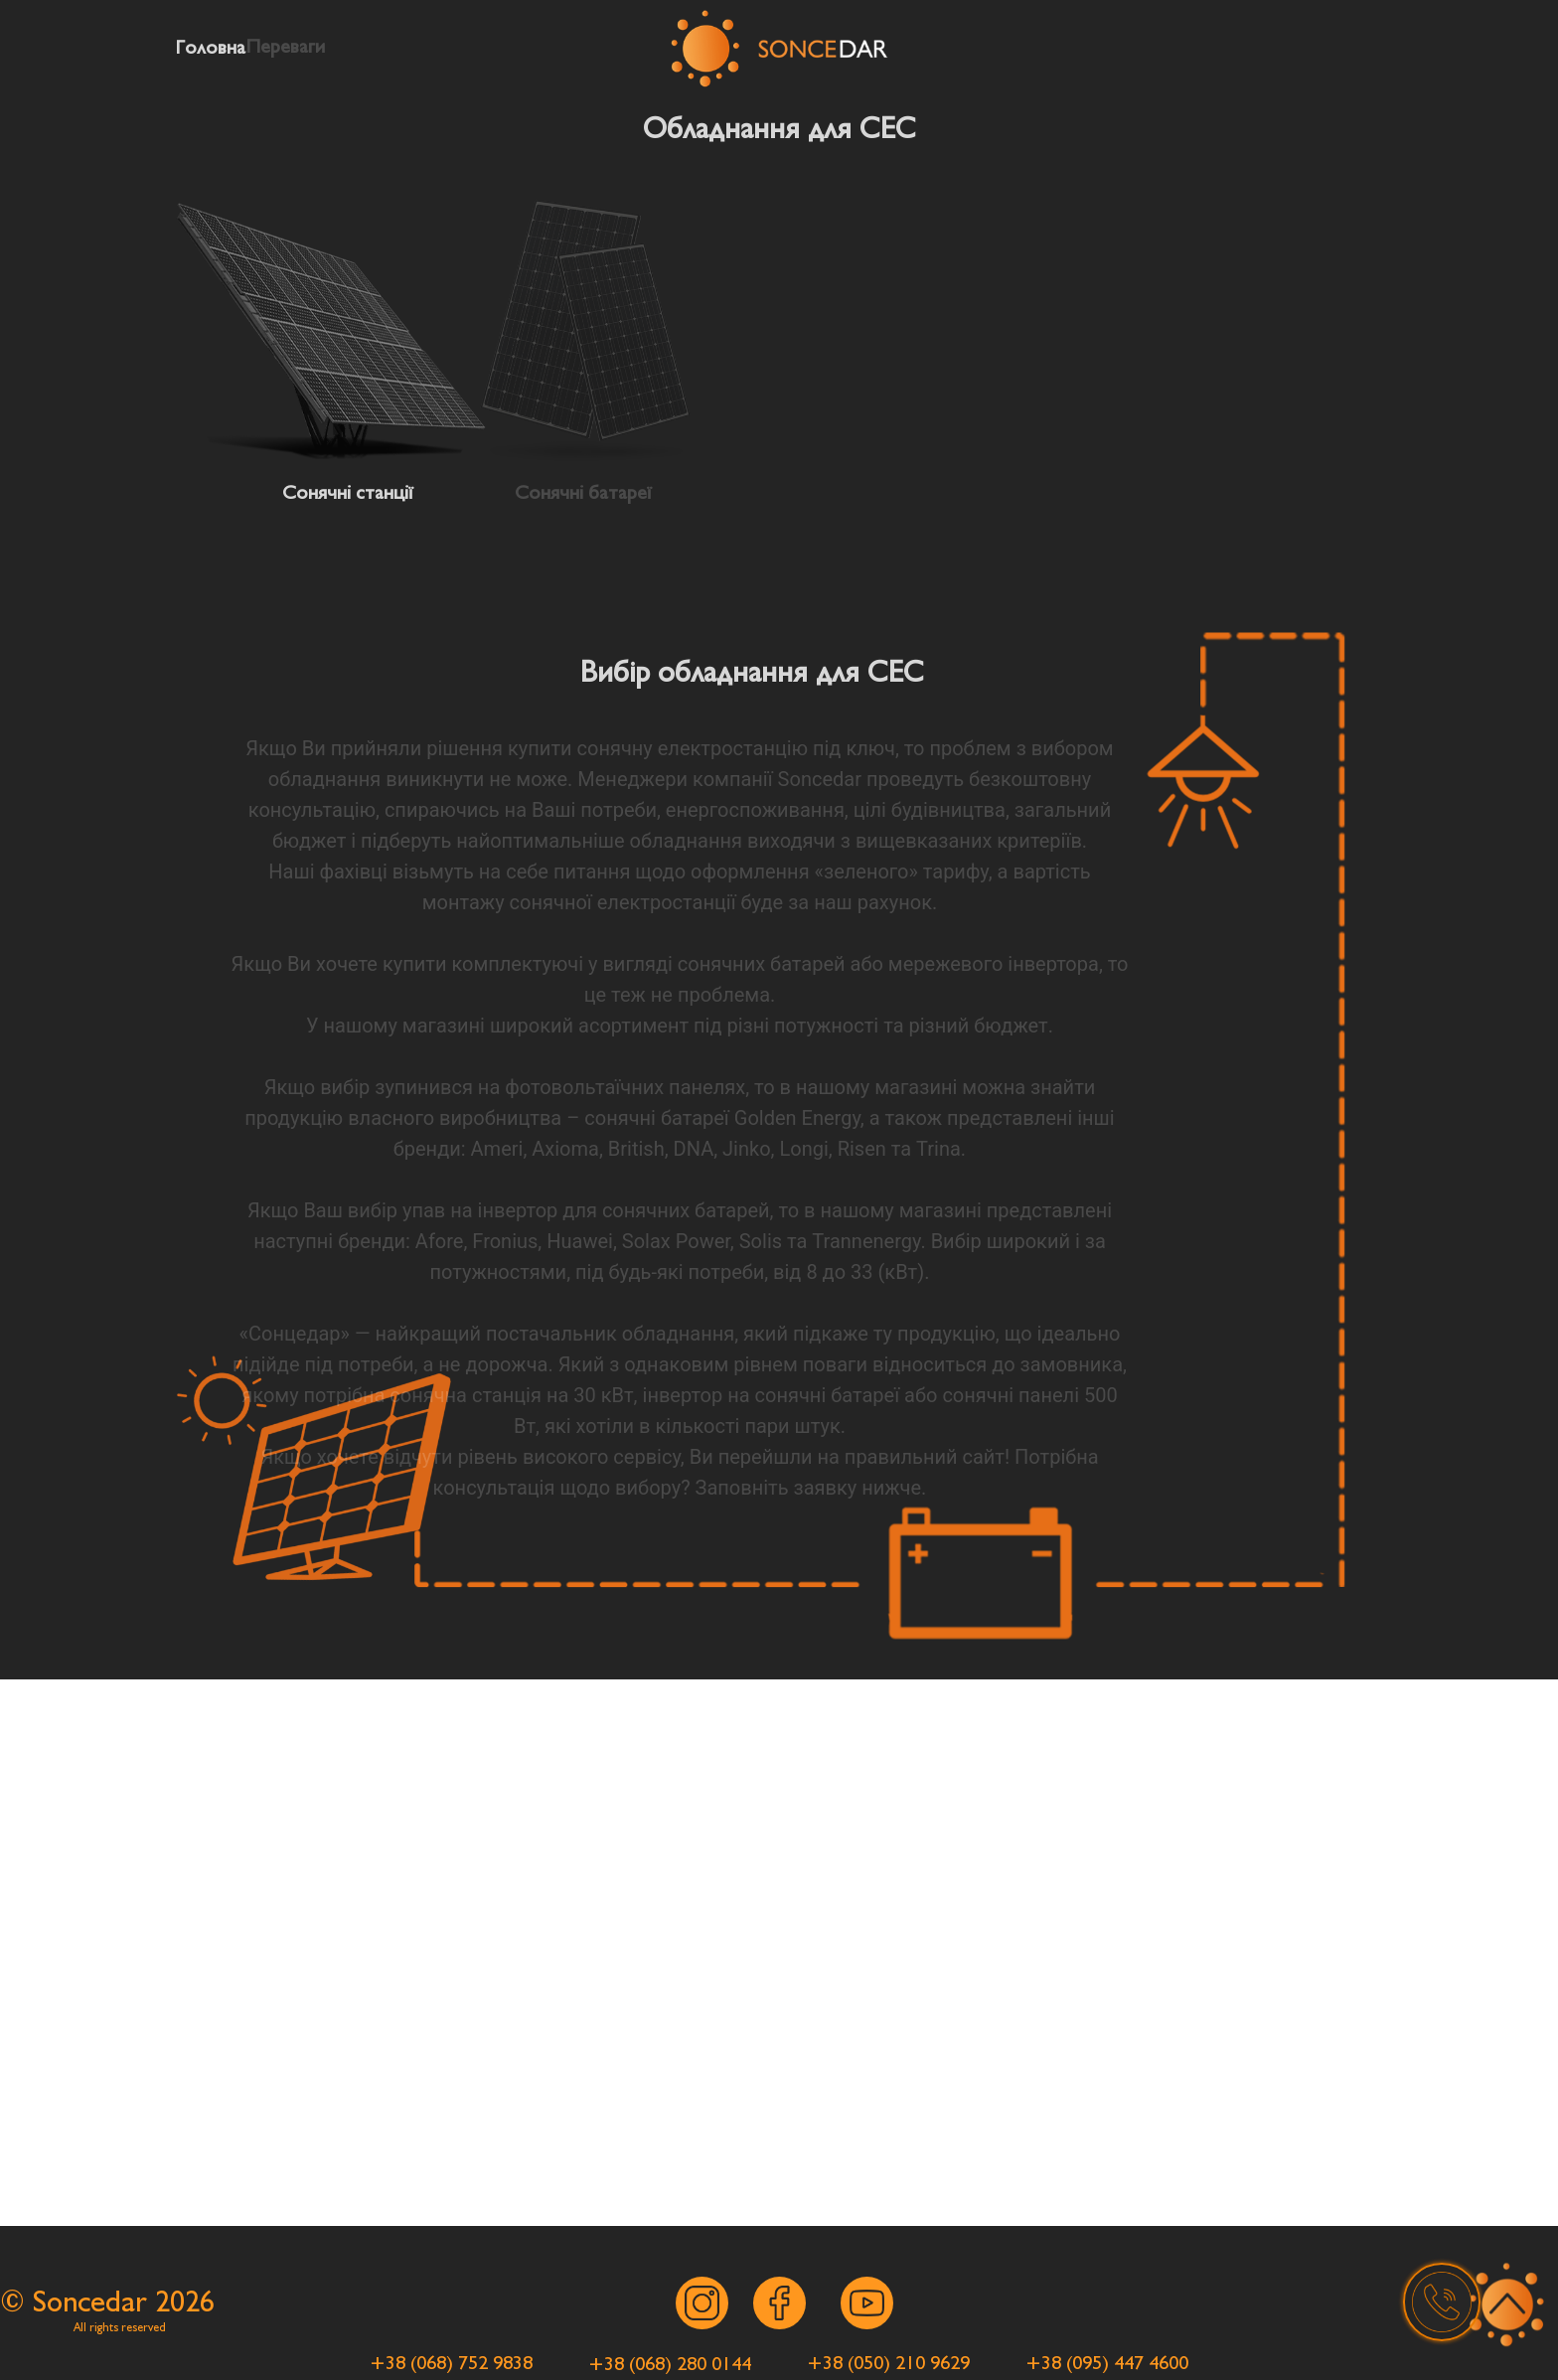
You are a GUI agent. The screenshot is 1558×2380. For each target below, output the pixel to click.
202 (177, 2302)
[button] (1441, 2301)
